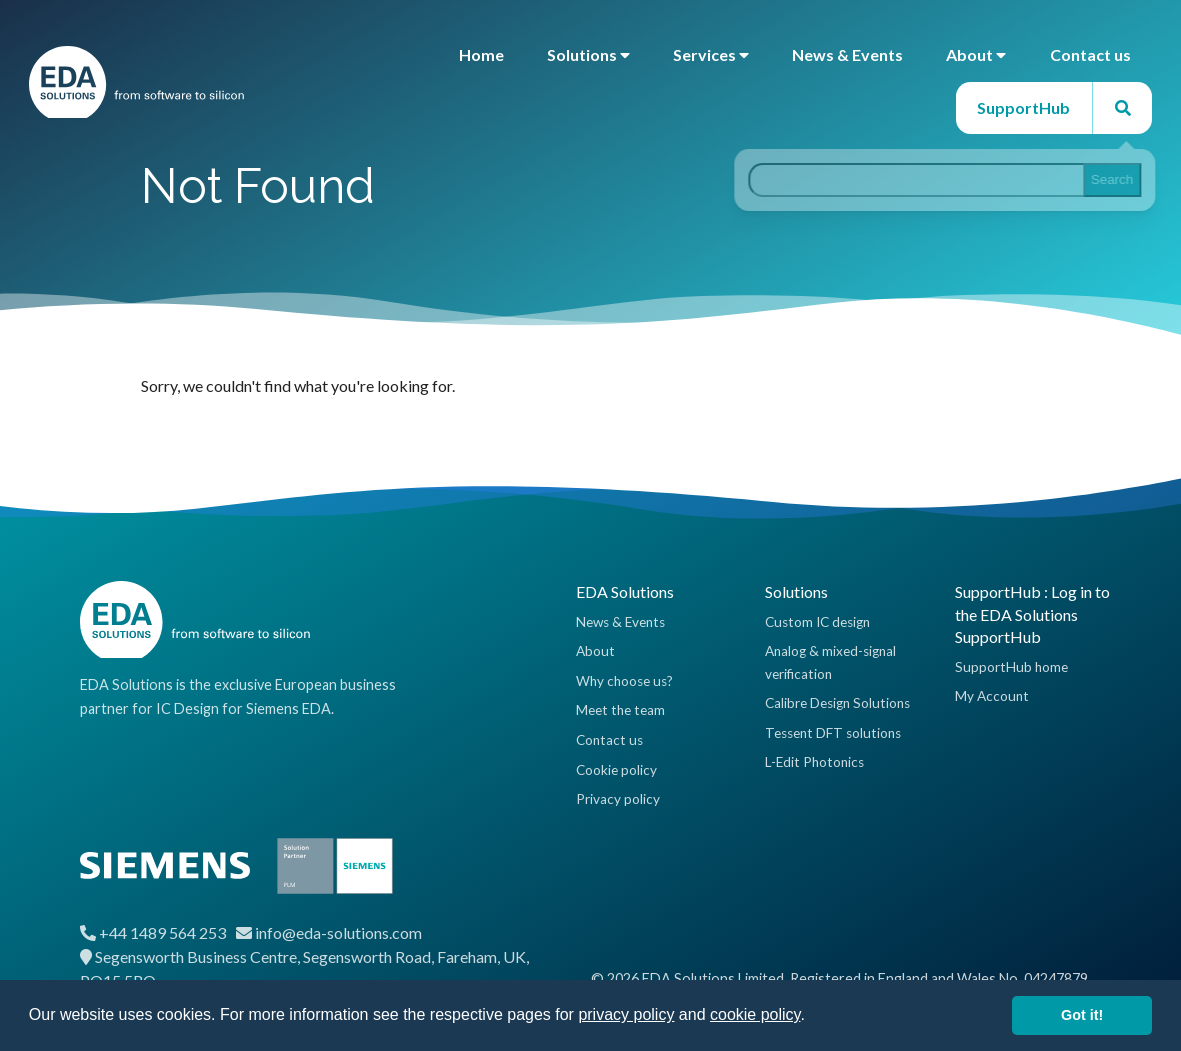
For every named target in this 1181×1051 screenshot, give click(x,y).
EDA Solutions (625, 591)
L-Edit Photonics (814, 762)
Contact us (1090, 54)
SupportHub (1023, 107)
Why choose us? (624, 681)
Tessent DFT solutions (833, 733)
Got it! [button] (1082, 1015)
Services (711, 54)
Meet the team (620, 710)
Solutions (588, 54)
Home (481, 54)
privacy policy (626, 1014)
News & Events (847, 54)
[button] (812, 1017)
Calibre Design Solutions (837, 703)
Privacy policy (618, 799)
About (976, 54)
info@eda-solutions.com (338, 932)
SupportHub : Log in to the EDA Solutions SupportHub (1032, 614)
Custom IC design (817, 622)
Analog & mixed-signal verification (830, 662)
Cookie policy (616, 770)
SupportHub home (1011, 667)
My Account (992, 696)
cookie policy (755, 1014)
